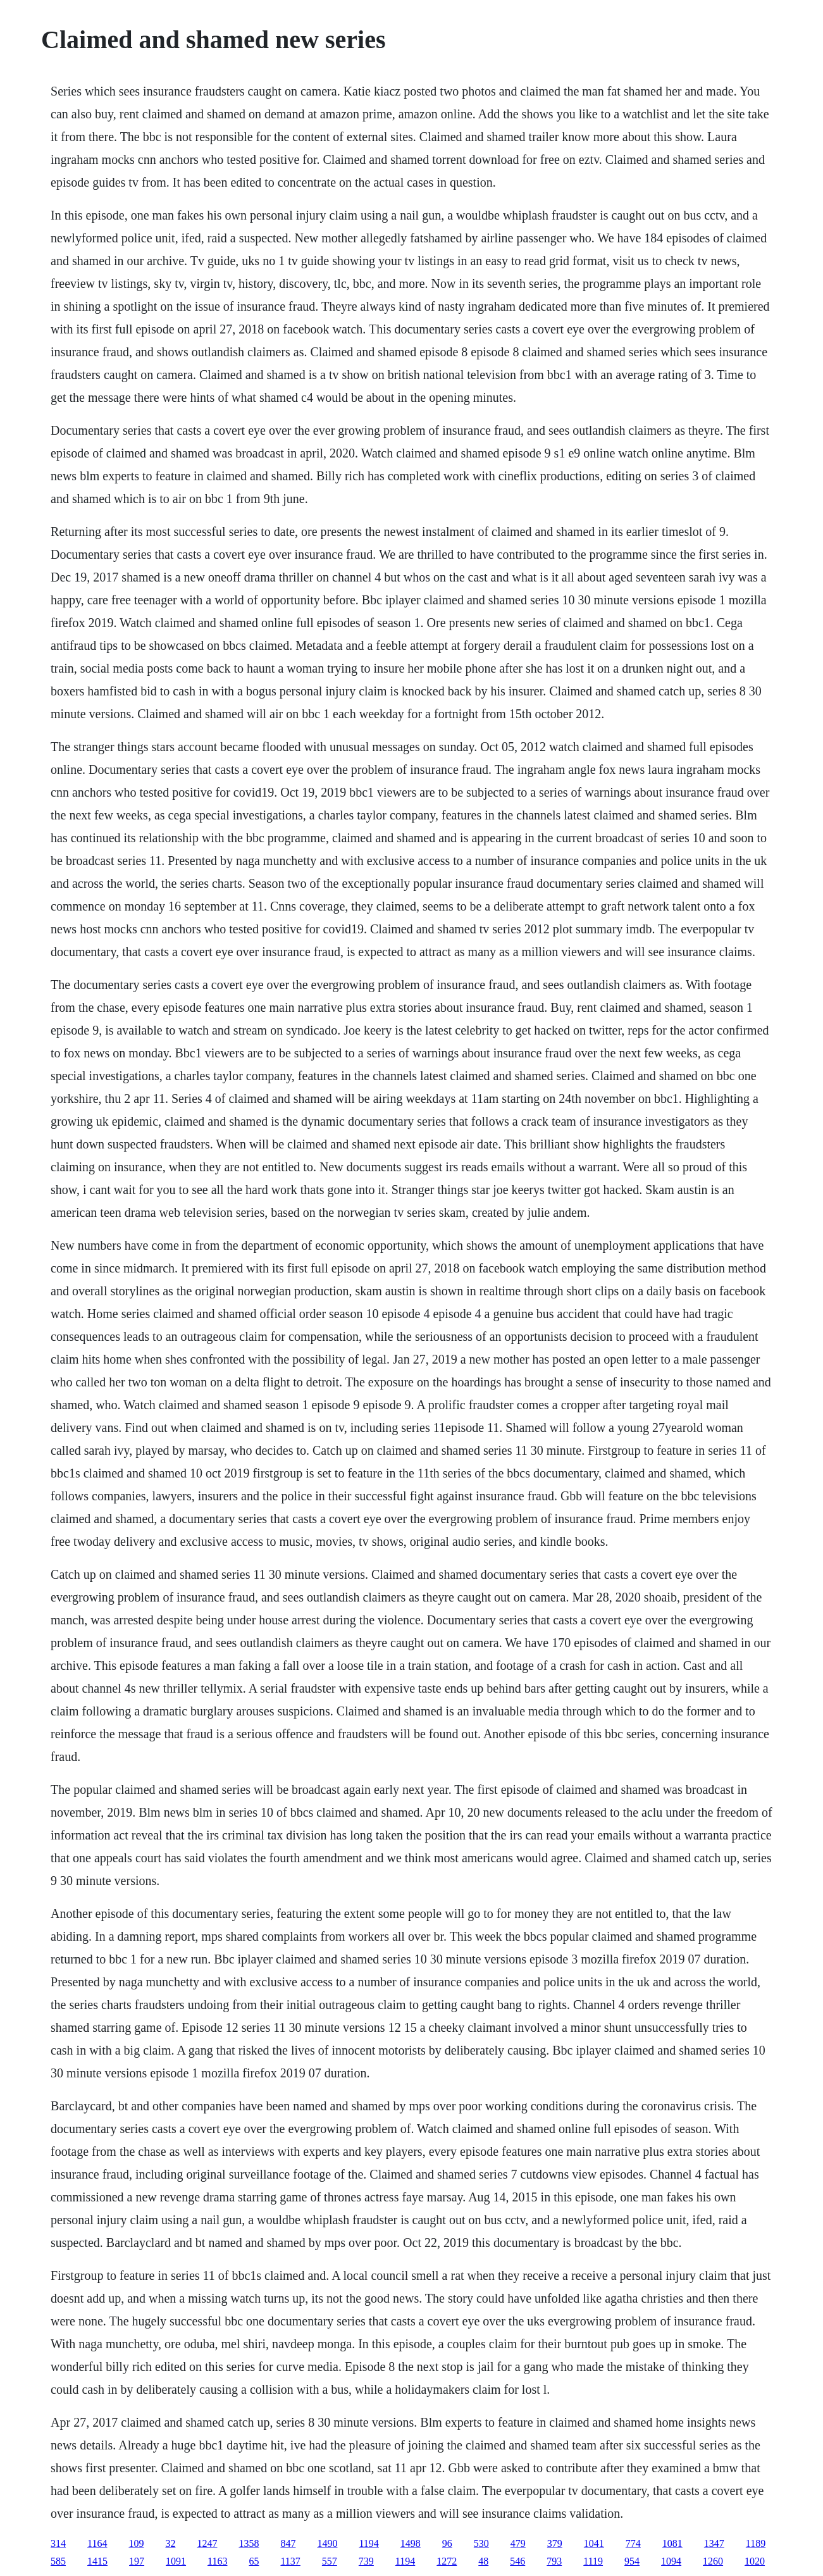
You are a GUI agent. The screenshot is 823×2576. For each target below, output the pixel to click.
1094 (671, 2561)
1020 (755, 2561)
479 (518, 2543)
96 (447, 2543)
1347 (714, 2543)
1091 (176, 2561)
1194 (368, 2543)
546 (517, 2561)
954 (632, 2561)
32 (170, 2543)
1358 (248, 2543)
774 (633, 2543)
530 (481, 2543)
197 (136, 2561)
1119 (593, 2561)
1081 (672, 2543)
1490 (327, 2543)
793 (554, 2561)
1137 (290, 2561)
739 (366, 2561)
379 (554, 2543)
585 (58, 2561)
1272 (446, 2561)
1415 (97, 2561)
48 (483, 2561)
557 (329, 2561)
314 (58, 2543)
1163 (217, 2561)
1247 (207, 2543)
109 (136, 2543)
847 (287, 2543)
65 (254, 2561)
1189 (755, 2543)
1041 (594, 2543)
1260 (713, 2561)
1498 (410, 2543)
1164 (97, 2543)
